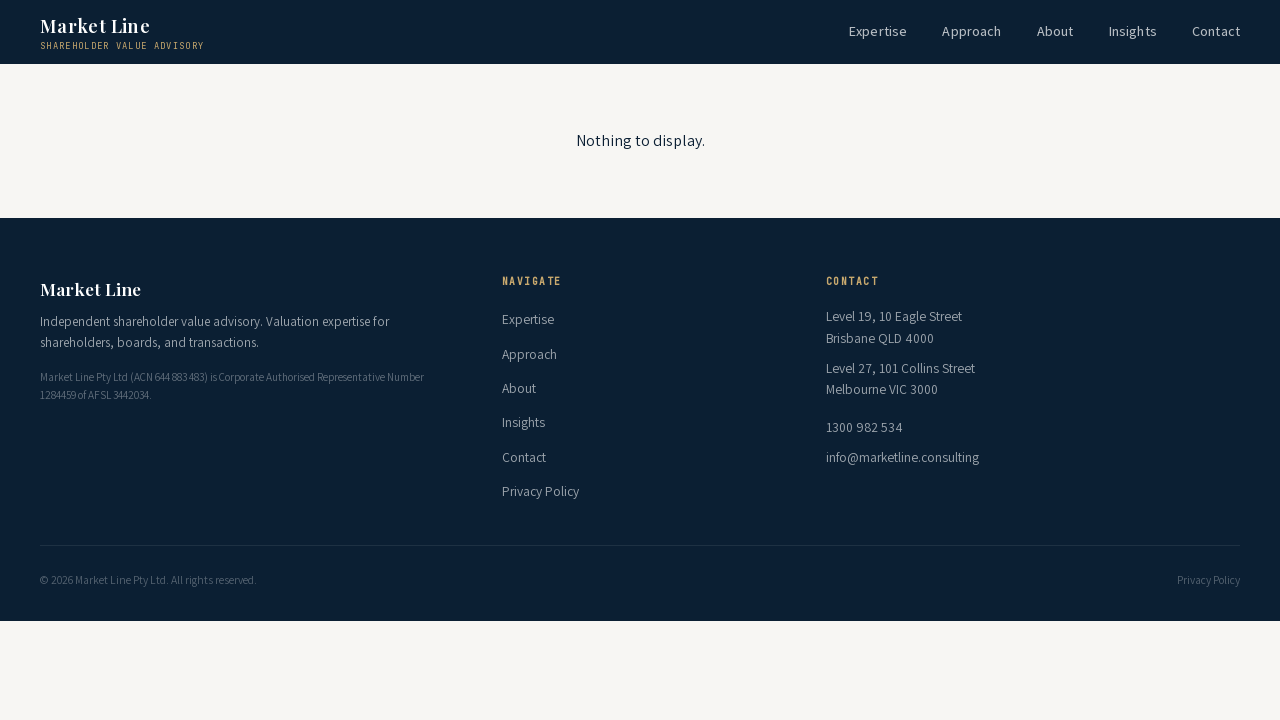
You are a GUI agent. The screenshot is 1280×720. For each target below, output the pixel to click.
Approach (971, 31)
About (1055, 31)
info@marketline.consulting (902, 457)
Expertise (878, 31)
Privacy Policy (540, 491)
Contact (1216, 31)
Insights (1133, 31)
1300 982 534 (864, 427)
